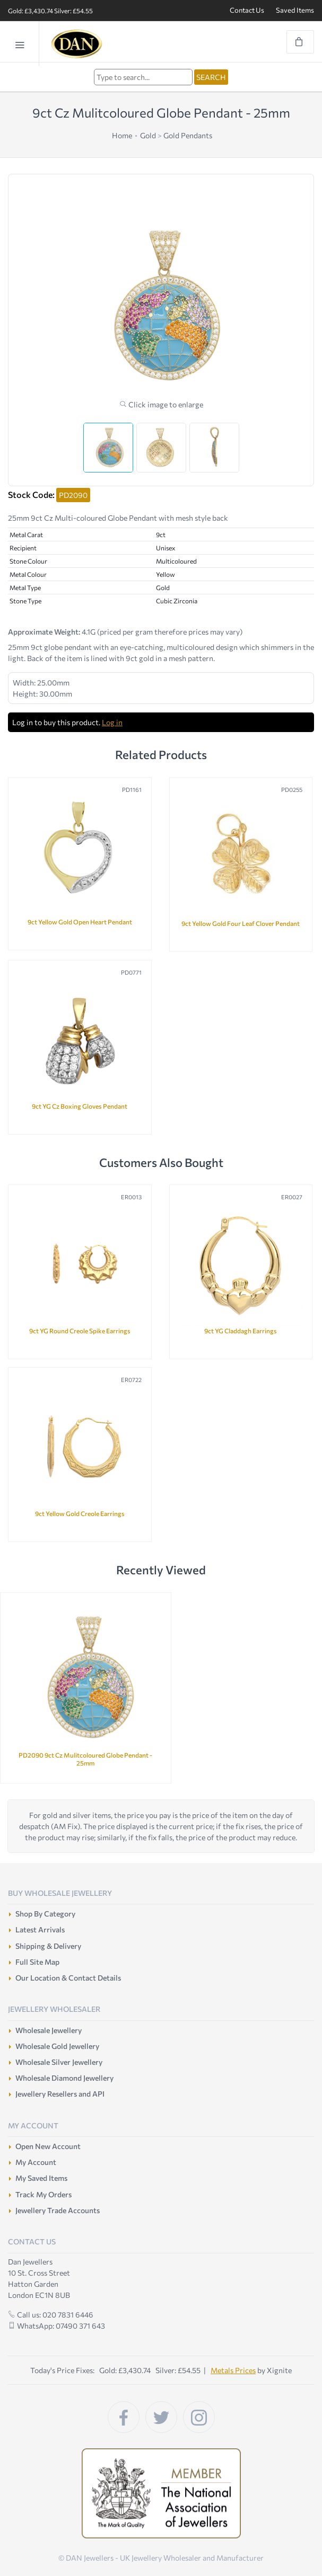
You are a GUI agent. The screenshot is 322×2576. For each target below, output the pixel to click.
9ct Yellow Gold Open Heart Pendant (80, 921)
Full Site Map (37, 1961)
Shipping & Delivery (48, 1945)
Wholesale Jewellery (48, 2030)
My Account (35, 2162)
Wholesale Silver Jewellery (58, 2061)
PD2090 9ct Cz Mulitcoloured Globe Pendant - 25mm (85, 1759)
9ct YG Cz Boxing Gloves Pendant (79, 1106)
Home (122, 135)
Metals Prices (233, 2370)
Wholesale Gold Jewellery (57, 2046)
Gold (148, 135)
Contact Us (247, 10)
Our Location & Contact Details (68, 1977)
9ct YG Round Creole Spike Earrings (79, 1330)
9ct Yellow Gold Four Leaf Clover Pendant (240, 923)
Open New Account (48, 2146)
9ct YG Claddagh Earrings (240, 1330)
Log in (112, 722)
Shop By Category (45, 1913)
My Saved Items (41, 2177)
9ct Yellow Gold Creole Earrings (80, 1513)
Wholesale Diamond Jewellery (64, 2077)
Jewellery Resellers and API (60, 2093)
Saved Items (295, 10)
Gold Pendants (187, 135)
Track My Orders (43, 2194)
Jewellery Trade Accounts (57, 2210)
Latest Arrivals (40, 1929)
